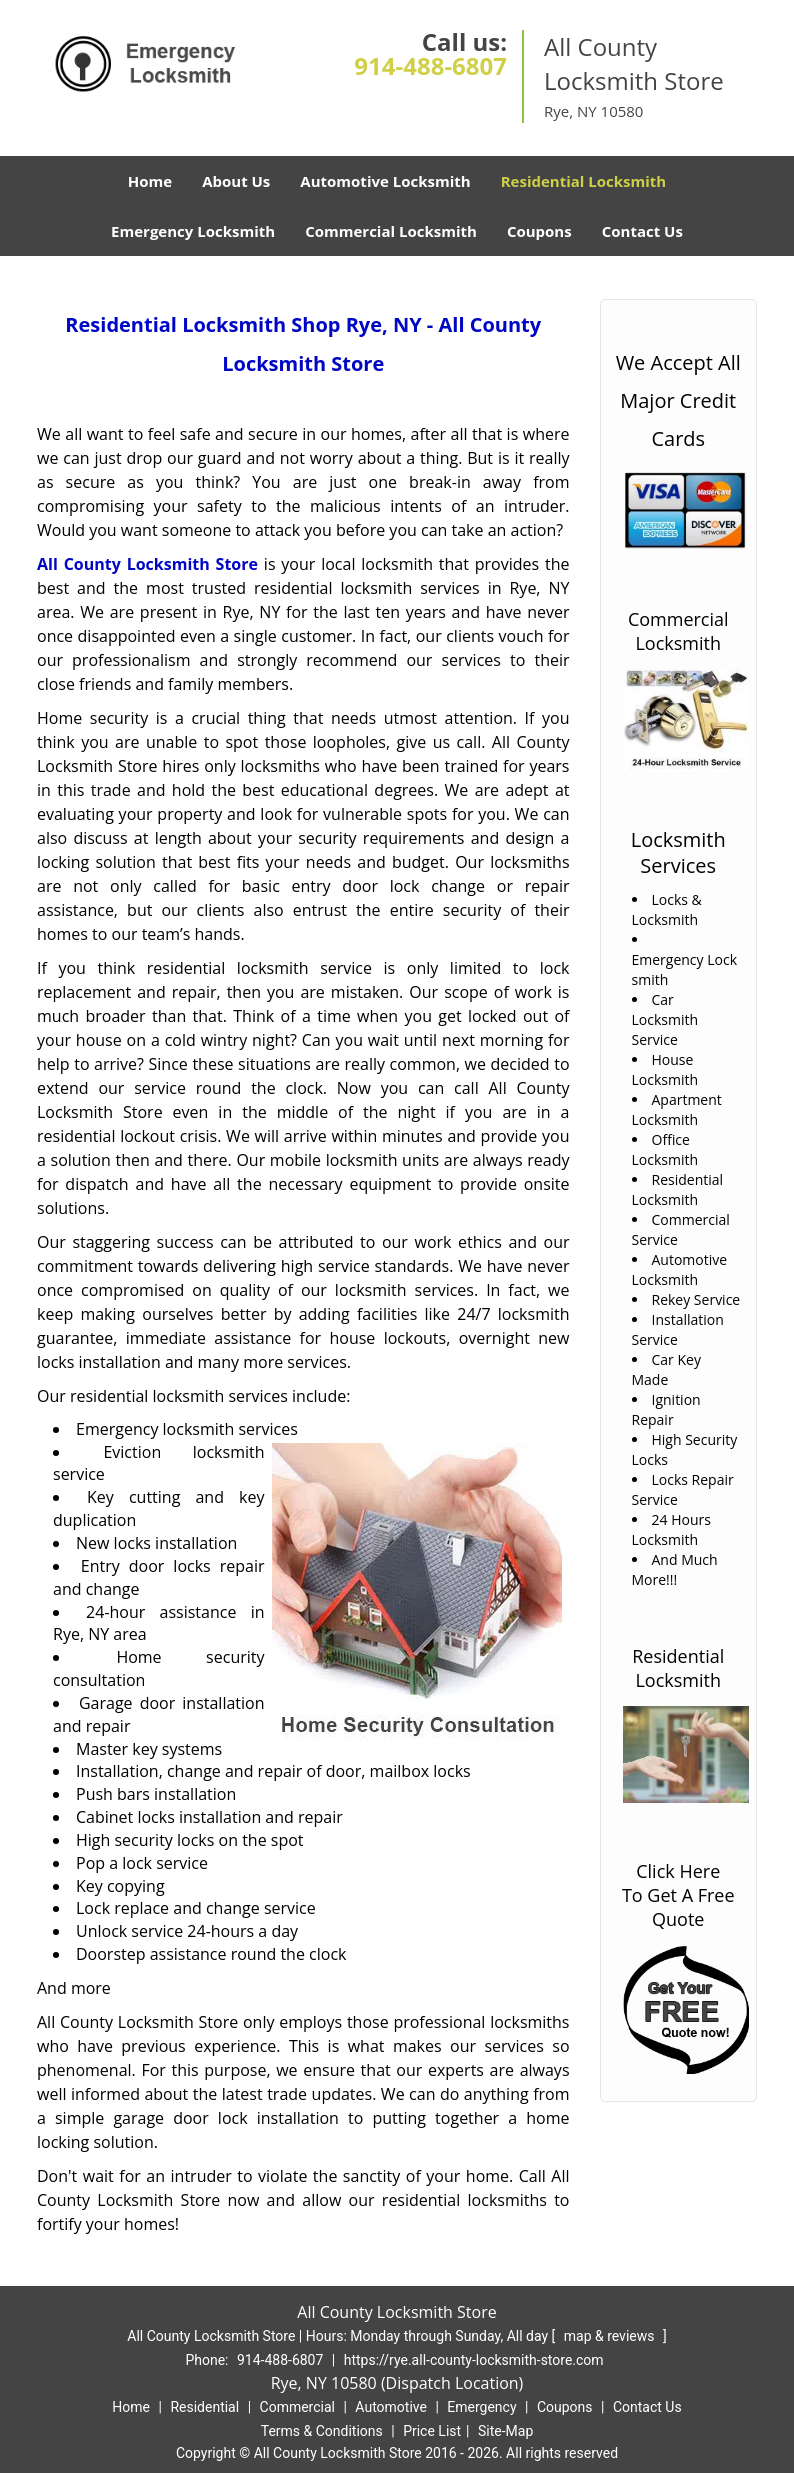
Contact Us (642, 231)
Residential (204, 2407)
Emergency (481, 2407)
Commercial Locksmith (391, 231)
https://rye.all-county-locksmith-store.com (474, 2360)
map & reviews (611, 2336)
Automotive (391, 2407)
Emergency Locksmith (193, 231)
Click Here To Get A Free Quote (678, 1895)
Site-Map (505, 2431)
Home (150, 181)
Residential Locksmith (584, 181)
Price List (432, 2431)
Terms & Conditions (322, 2431)
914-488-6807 (430, 65)
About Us (236, 181)
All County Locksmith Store (147, 564)
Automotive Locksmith (385, 181)
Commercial (297, 2407)
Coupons (539, 231)
